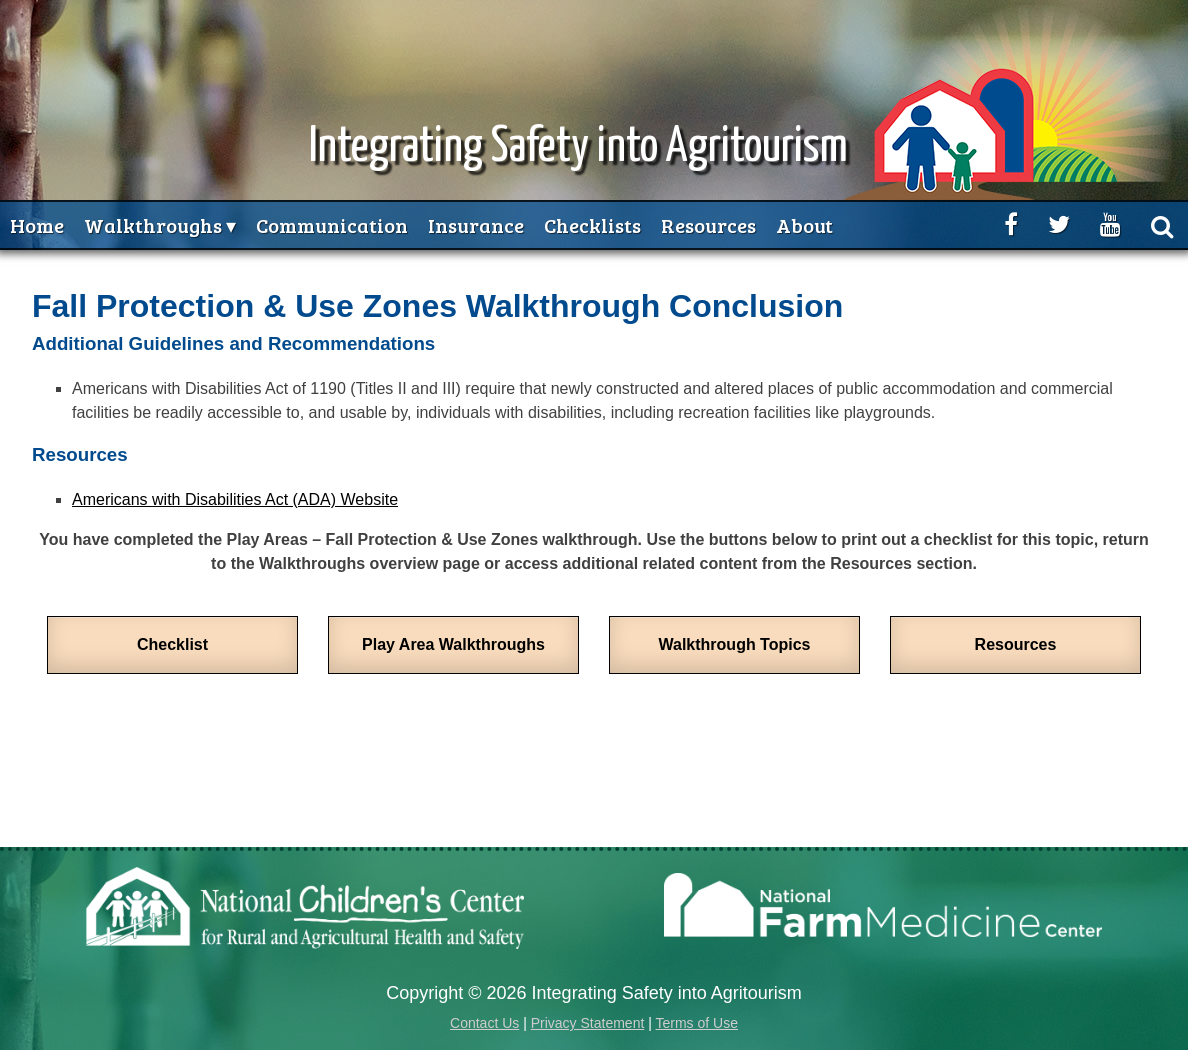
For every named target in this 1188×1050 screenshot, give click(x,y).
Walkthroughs (153, 225)
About (804, 225)
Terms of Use (696, 1023)
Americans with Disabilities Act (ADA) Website (235, 499)
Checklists (592, 225)
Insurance (476, 225)
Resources (708, 225)
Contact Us (484, 1023)
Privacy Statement (588, 1023)
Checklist (172, 644)
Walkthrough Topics (735, 644)
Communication (332, 225)
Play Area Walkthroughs (453, 644)
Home (37, 225)
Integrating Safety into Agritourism (578, 147)
